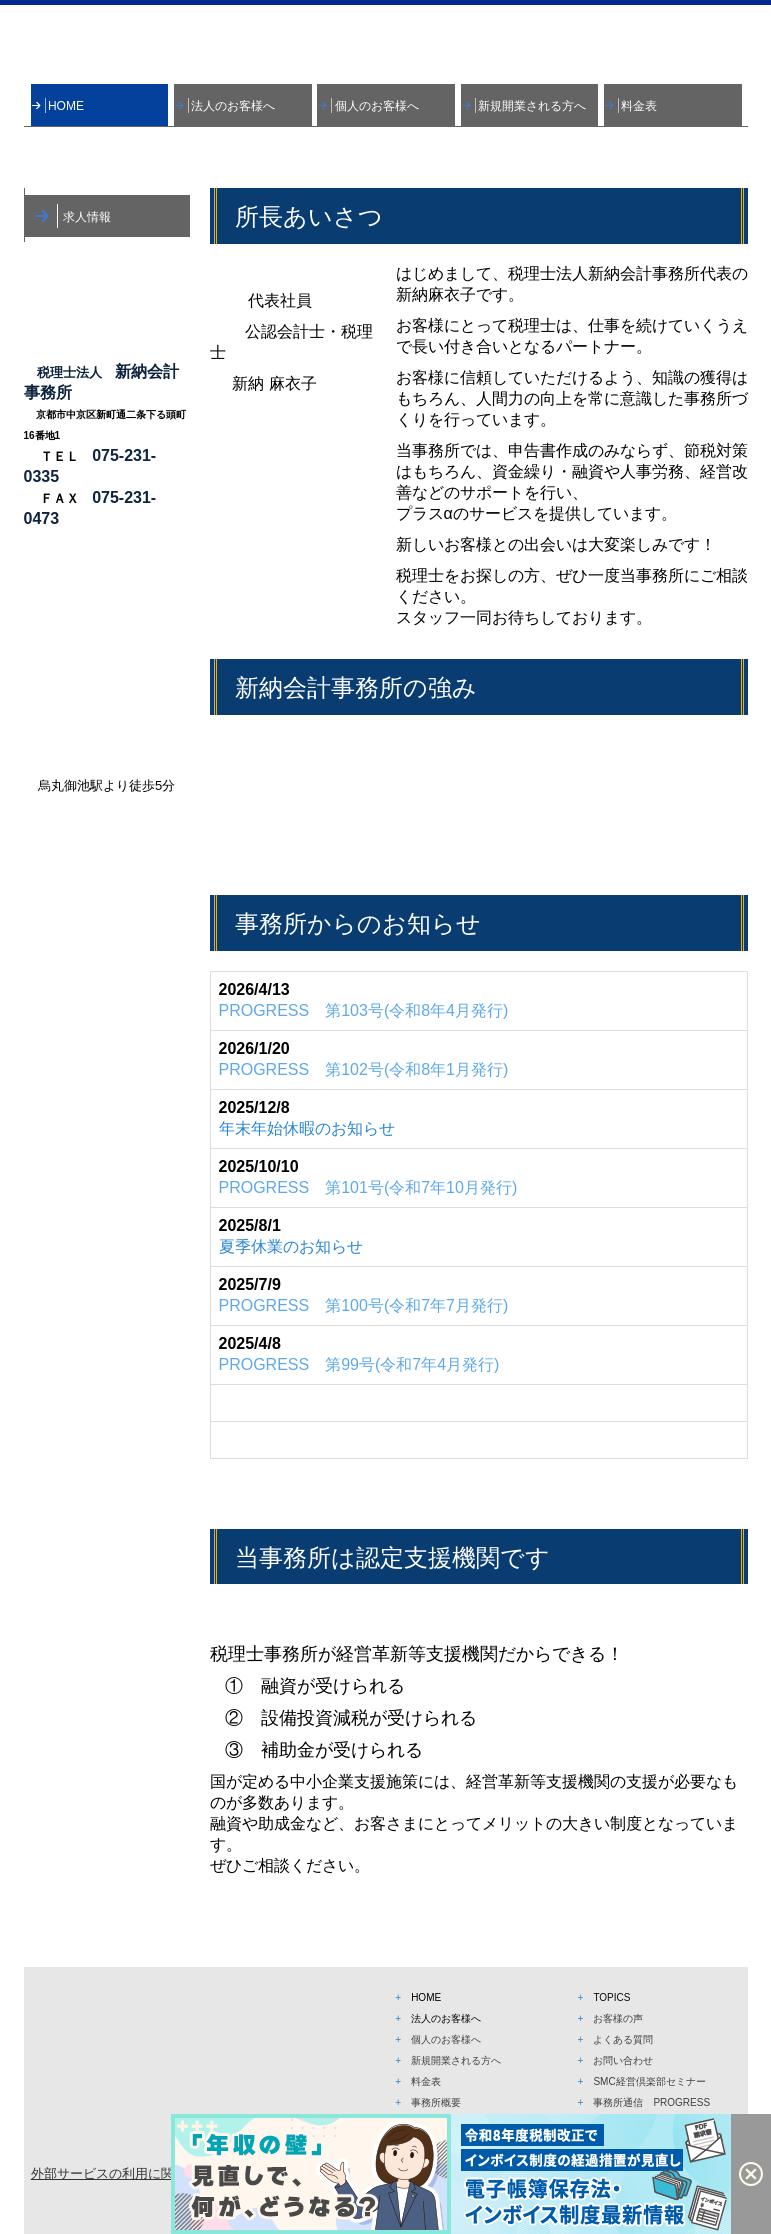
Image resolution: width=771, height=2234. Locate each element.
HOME (66, 106)
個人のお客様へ (377, 106)
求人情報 (87, 217)
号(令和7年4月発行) (359, 1364)
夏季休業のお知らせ (291, 1246)
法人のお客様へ (233, 106)
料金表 (639, 106)
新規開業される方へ (532, 106)
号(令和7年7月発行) (364, 1305)
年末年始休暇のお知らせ (307, 1128)
